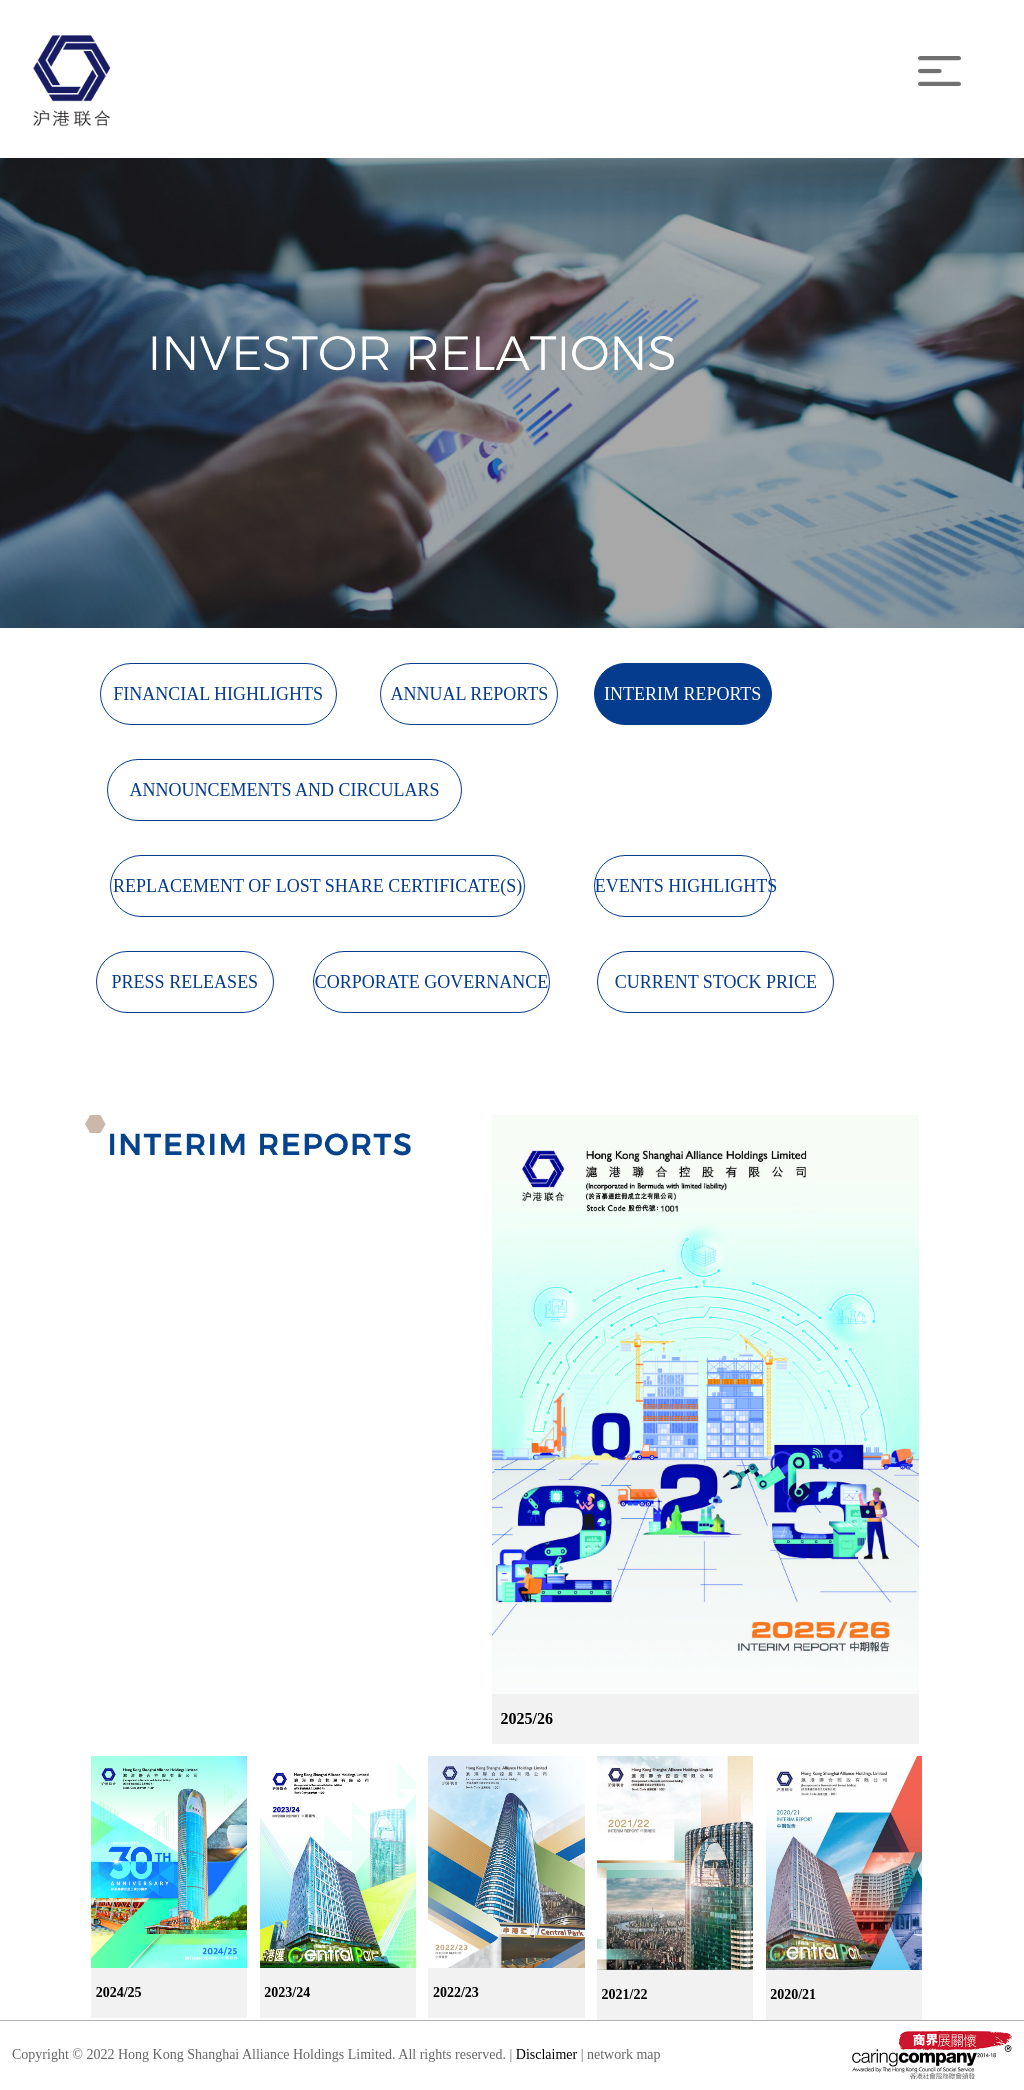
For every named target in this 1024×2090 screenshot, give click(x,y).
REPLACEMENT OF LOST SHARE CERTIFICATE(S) (317, 886)
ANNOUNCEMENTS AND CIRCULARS (284, 790)
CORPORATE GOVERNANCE (432, 982)
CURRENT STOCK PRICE (716, 982)
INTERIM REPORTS (682, 694)
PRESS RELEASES (185, 982)
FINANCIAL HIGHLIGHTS (218, 694)
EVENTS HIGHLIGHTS (683, 886)
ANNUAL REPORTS (469, 694)
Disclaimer (548, 2054)
